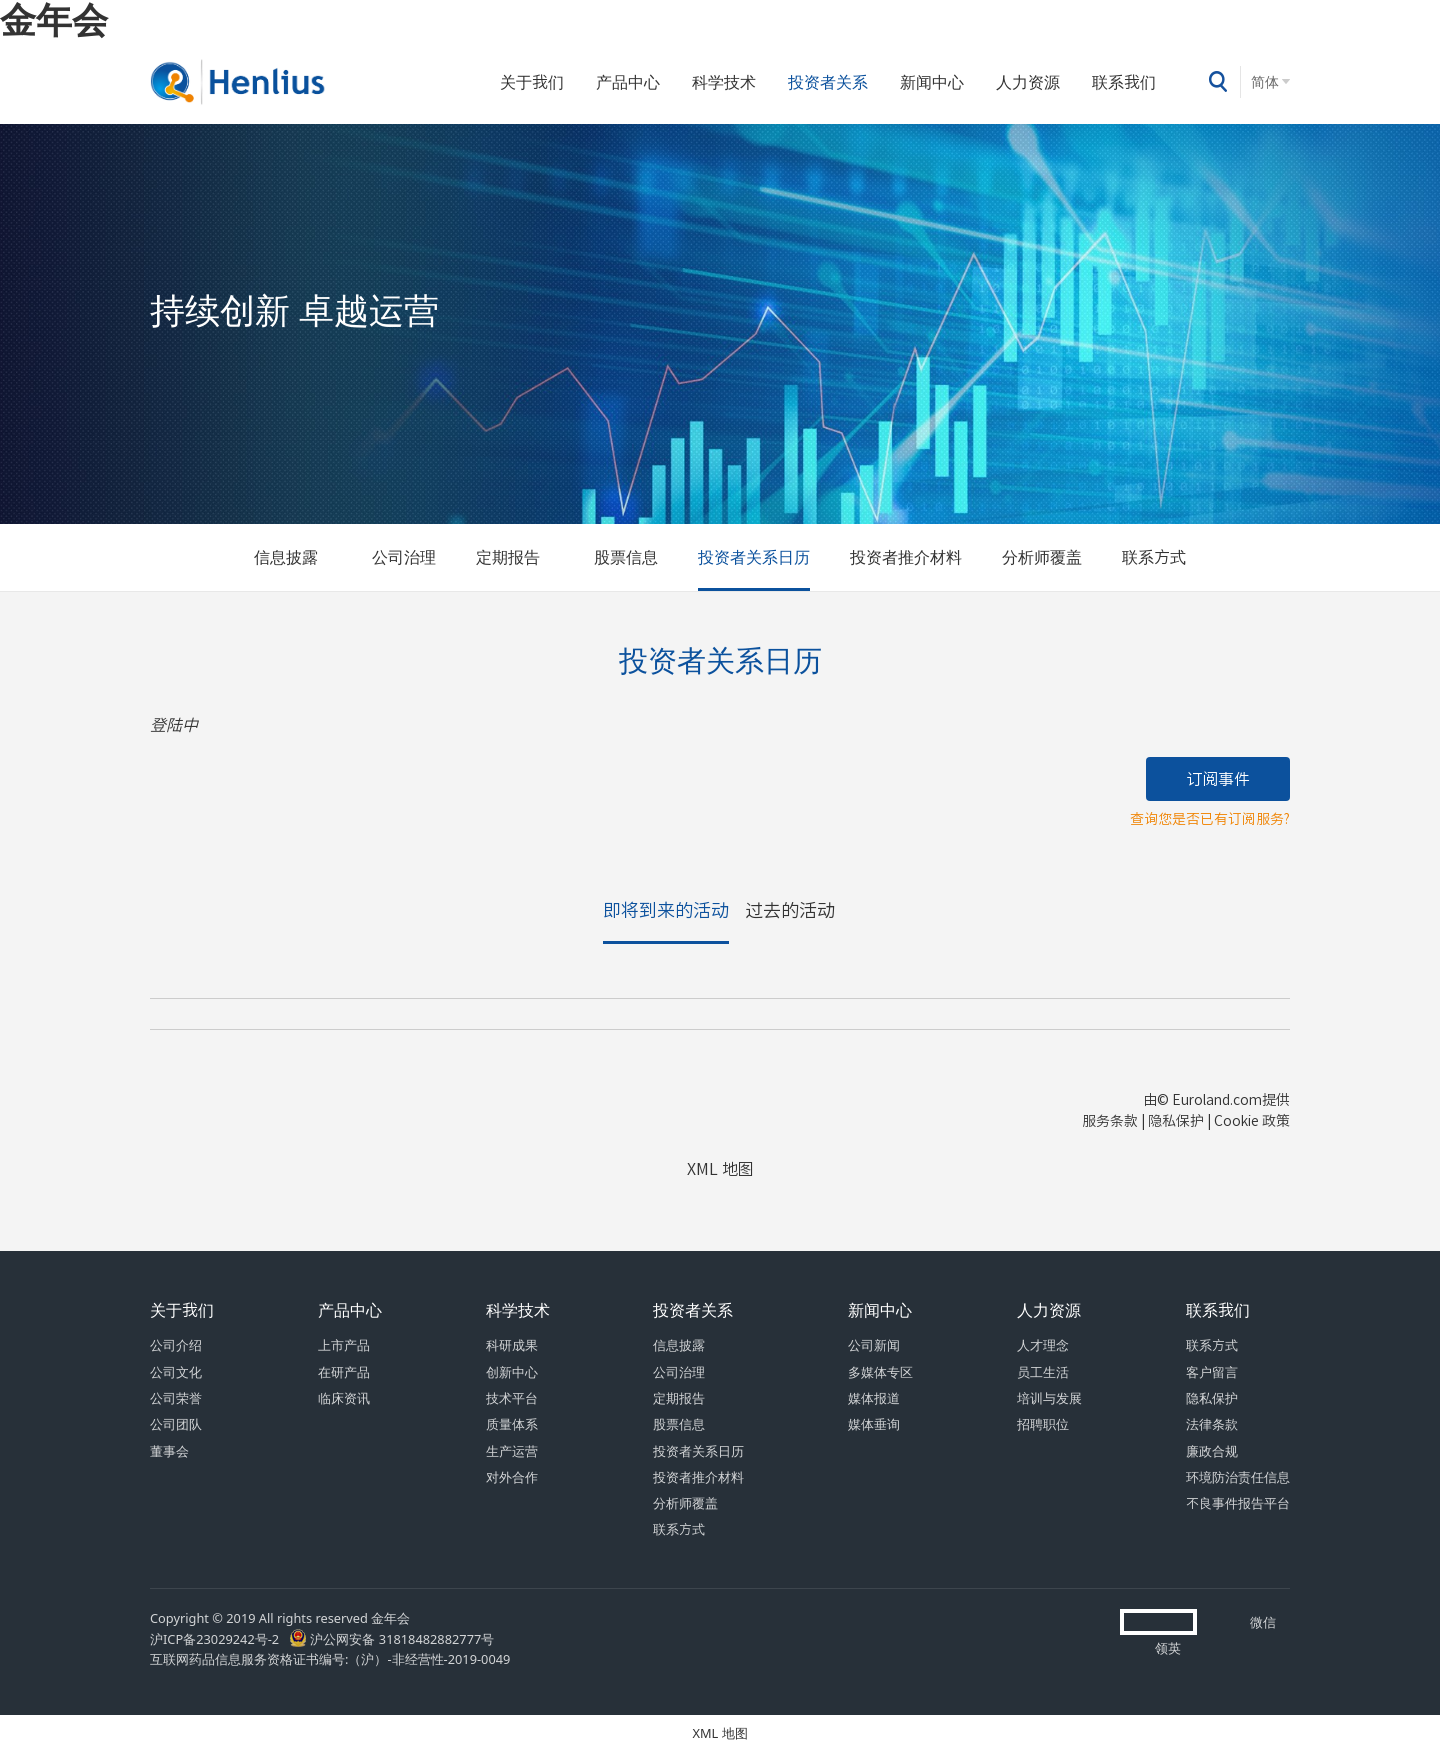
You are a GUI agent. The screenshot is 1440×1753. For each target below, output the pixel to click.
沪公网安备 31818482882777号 (391, 1639)
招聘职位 (1043, 1424)
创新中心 (512, 1372)
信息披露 (286, 557)
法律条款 (1212, 1424)
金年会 (54, 19)
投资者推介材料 (906, 557)
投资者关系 (828, 82)
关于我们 (532, 82)
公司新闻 (874, 1345)
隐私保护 (1212, 1398)
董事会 (169, 1451)
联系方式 (1154, 557)
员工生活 (1043, 1372)
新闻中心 (932, 82)
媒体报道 (874, 1398)
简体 (1265, 81)
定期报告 (508, 557)
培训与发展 (1049, 1398)
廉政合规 (1212, 1451)
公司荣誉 (176, 1398)
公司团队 (176, 1424)
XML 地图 (719, 1733)
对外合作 (512, 1477)
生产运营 (512, 1451)
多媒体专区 (880, 1372)
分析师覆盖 (1042, 557)
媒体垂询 (874, 1424)
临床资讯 (344, 1398)
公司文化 (176, 1372)
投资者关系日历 (754, 557)
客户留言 (1212, 1372)
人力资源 (1028, 82)
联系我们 (1124, 82)
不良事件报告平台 (1238, 1503)
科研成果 (512, 1345)
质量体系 (512, 1424)
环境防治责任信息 (1238, 1477)
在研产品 (344, 1372)
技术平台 (512, 1398)
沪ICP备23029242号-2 (218, 1639)
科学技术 (724, 82)
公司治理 (404, 557)
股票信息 (626, 557)
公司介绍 (176, 1345)
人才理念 (1043, 1345)
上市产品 (344, 1345)
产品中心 (628, 82)
